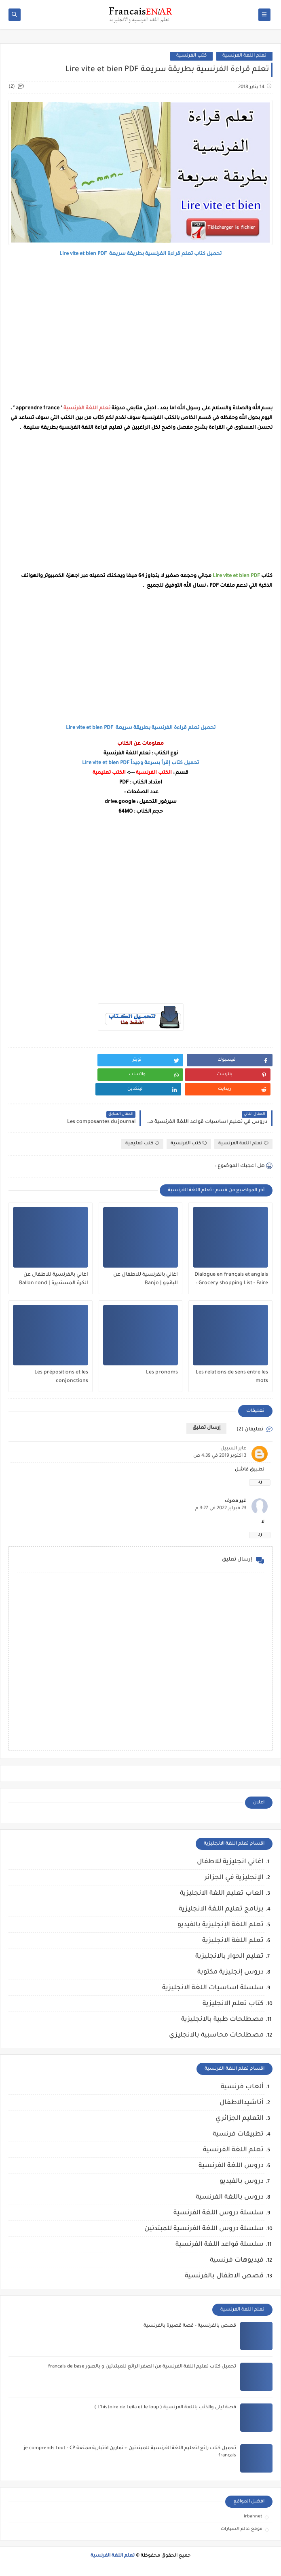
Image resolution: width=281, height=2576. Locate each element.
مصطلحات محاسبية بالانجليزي (216, 2035)
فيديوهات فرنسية (237, 2260)
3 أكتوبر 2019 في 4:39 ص (219, 1456)
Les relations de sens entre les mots (232, 1377)
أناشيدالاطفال (242, 2102)
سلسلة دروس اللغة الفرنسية (218, 2213)
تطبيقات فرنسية (238, 2134)
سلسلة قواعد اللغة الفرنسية (219, 2244)
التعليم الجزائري (240, 2118)
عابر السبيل (233, 1448)
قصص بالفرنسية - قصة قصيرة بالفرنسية (190, 2326)
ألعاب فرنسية (242, 2087)
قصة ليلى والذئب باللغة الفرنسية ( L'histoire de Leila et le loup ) (165, 2407)
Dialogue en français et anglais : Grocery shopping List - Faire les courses (231, 1279)
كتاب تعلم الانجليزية (233, 2003)
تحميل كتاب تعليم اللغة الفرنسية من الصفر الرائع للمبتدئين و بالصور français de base (142, 2367)
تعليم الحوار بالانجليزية (229, 1956)
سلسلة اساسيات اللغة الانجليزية (213, 1988)
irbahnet (253, 2516)
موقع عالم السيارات (241, 2529)
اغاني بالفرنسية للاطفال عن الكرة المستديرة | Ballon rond (53, 1279)
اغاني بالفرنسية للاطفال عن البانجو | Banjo (145, 1279)
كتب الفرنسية (191, 56)
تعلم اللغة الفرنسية (244, 56)
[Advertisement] (140, 331)
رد (260, 1482)
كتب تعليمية (142, 1143)
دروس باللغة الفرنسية (230, 2197)
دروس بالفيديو (242, 2181)
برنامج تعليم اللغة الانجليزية (221, 1909)
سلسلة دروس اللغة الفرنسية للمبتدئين (204, 2229)
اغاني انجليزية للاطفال (230, 1862)
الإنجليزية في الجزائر (234, 1877)
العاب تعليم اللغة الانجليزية (222, 1893)
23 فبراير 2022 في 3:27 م (220, 1508)
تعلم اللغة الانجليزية (233, 1940)
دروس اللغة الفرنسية (231, 2165)
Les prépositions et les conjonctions (61, 1377)
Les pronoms (162, 1372)
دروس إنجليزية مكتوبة (230, 1972)
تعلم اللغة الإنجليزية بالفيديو (220, 1925)
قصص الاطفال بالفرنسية (224, 2276)
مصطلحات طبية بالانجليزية (222, 2019)
